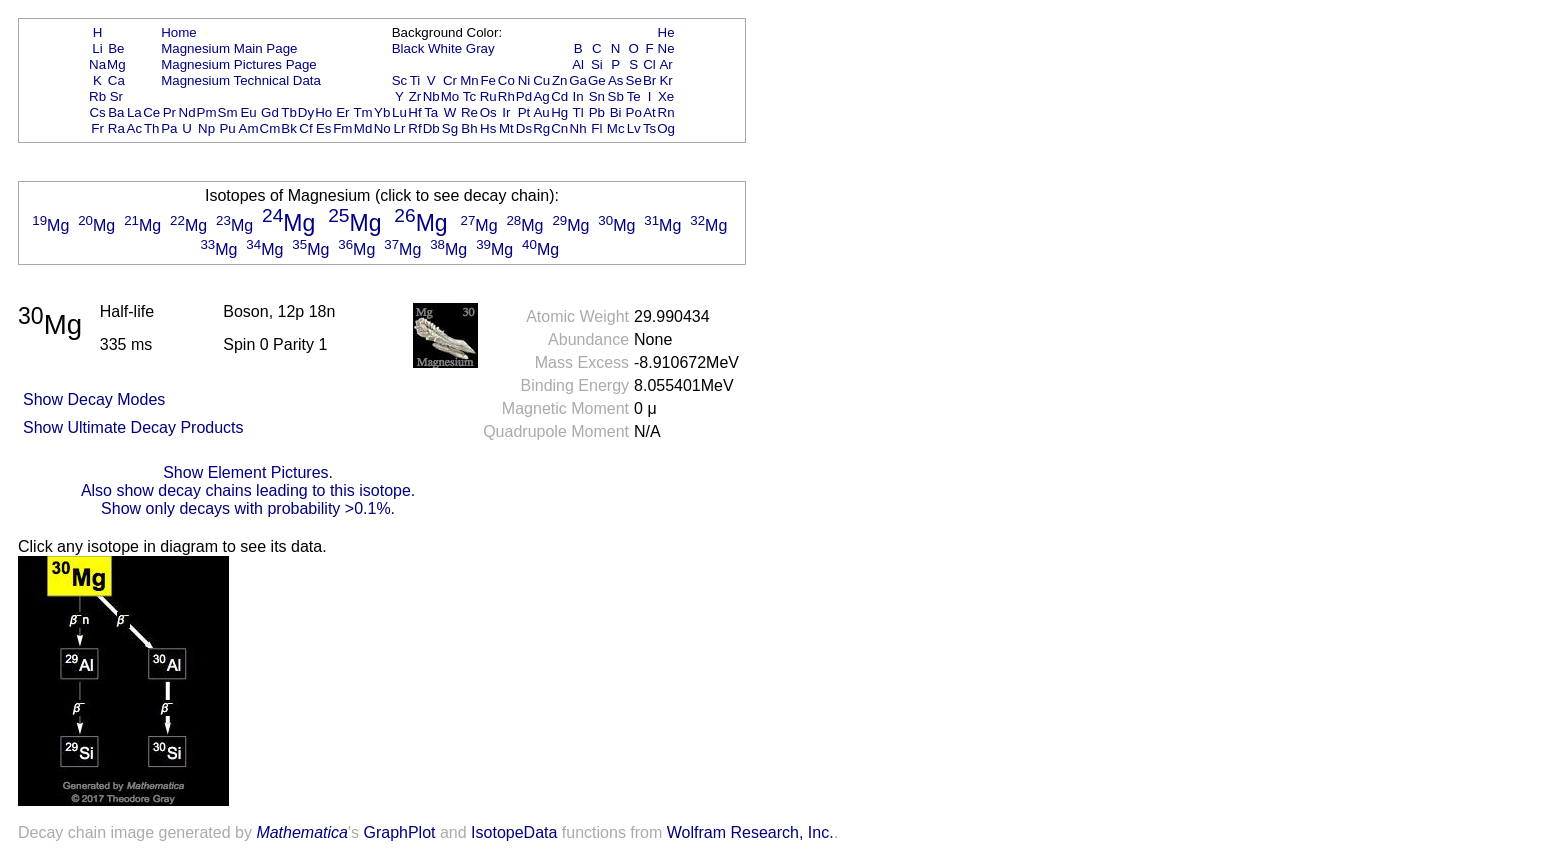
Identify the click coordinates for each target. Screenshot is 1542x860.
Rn (666, 112)
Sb (616, 96)
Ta (431, 112)
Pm (207, 112)
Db (431, 128)
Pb (597, 112)
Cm (270, 128)
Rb (97, 96)
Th (152, 128)
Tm (362, 112)
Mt (506, 128)
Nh (578, 128)
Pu (227, 128)
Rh (506, 96)
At (649, 112)
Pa (169, 128)
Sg (450, 128)
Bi (616, 112)
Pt (524, 112)
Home (179, 32)
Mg (116, 64)
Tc (469, 96)
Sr (116, 96)
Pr (169, 112)
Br (649, 80)
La (134, 112)
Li (97, 48)
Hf (414, 112)
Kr (665, 80)
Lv (634, 128)
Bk (289, 128)
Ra (116, 128)
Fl (596, 128)
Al (578, 64)
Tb (289, 112)
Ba (116, 112)
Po (634, 112)
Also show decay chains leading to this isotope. (248, 490)
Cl (649, 64)
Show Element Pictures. (248, 472)
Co (506, 80)
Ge (597, 80)
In (578, 96)
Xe (666, 96)
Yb (382, 112)
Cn (559, 128)
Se (634, 80)
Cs (97, 112)
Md (363, 128)
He (666, 32)
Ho (323, 112)
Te (634, 96)
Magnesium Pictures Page (239, 64)
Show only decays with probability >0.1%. (248, 508)
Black (408, 48)
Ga (578, 80)
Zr (415, 96)
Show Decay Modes (94, 399)
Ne (666, 48)
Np (206, 128)
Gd (270, 112)
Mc (616, 128)
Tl (578, 112)
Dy (306, 112)
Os (488, 112)
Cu (541, 80)
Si (597, 64)
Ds (524, 128)
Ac (135, 128)
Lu (399, 112)
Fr (97, 128)
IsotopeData (514, 832)
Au (541, 112)
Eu (248, 112)
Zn (560, 80)
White (445, 48)
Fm (342, 128)
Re (469, 112)
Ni (524, 80)
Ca (116, 80)
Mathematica (302, 832)
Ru (488, 96)
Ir (506, 112)
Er (342, 112)
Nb (431, 96)
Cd (559, 96)
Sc (400, 80)
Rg (541, 128)
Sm (228, 112)
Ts (649, 128)
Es (324, 128)
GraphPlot (399, 832)
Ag (541, 96)
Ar (665, 64)
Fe (488, 80)
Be (116, 48)
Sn (597, 96)
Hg (559, 112)
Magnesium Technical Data (241, 80)
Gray (480, 48)
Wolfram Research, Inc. (750, 832)
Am (249, 128)
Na (97, 64)
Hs (488, 128)
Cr (450, 80)
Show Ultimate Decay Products (133, 427)
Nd (187, 112)
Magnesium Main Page (229, 48)
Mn (469, 80)
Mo (450, 96)
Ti (415, 80)
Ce (151, 112)
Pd (524, 96)
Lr (400, 128)
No (382, 128)
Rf (414, 128)
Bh (469, 128)
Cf (305, 128)
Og (666, 128)
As (616, 80)
